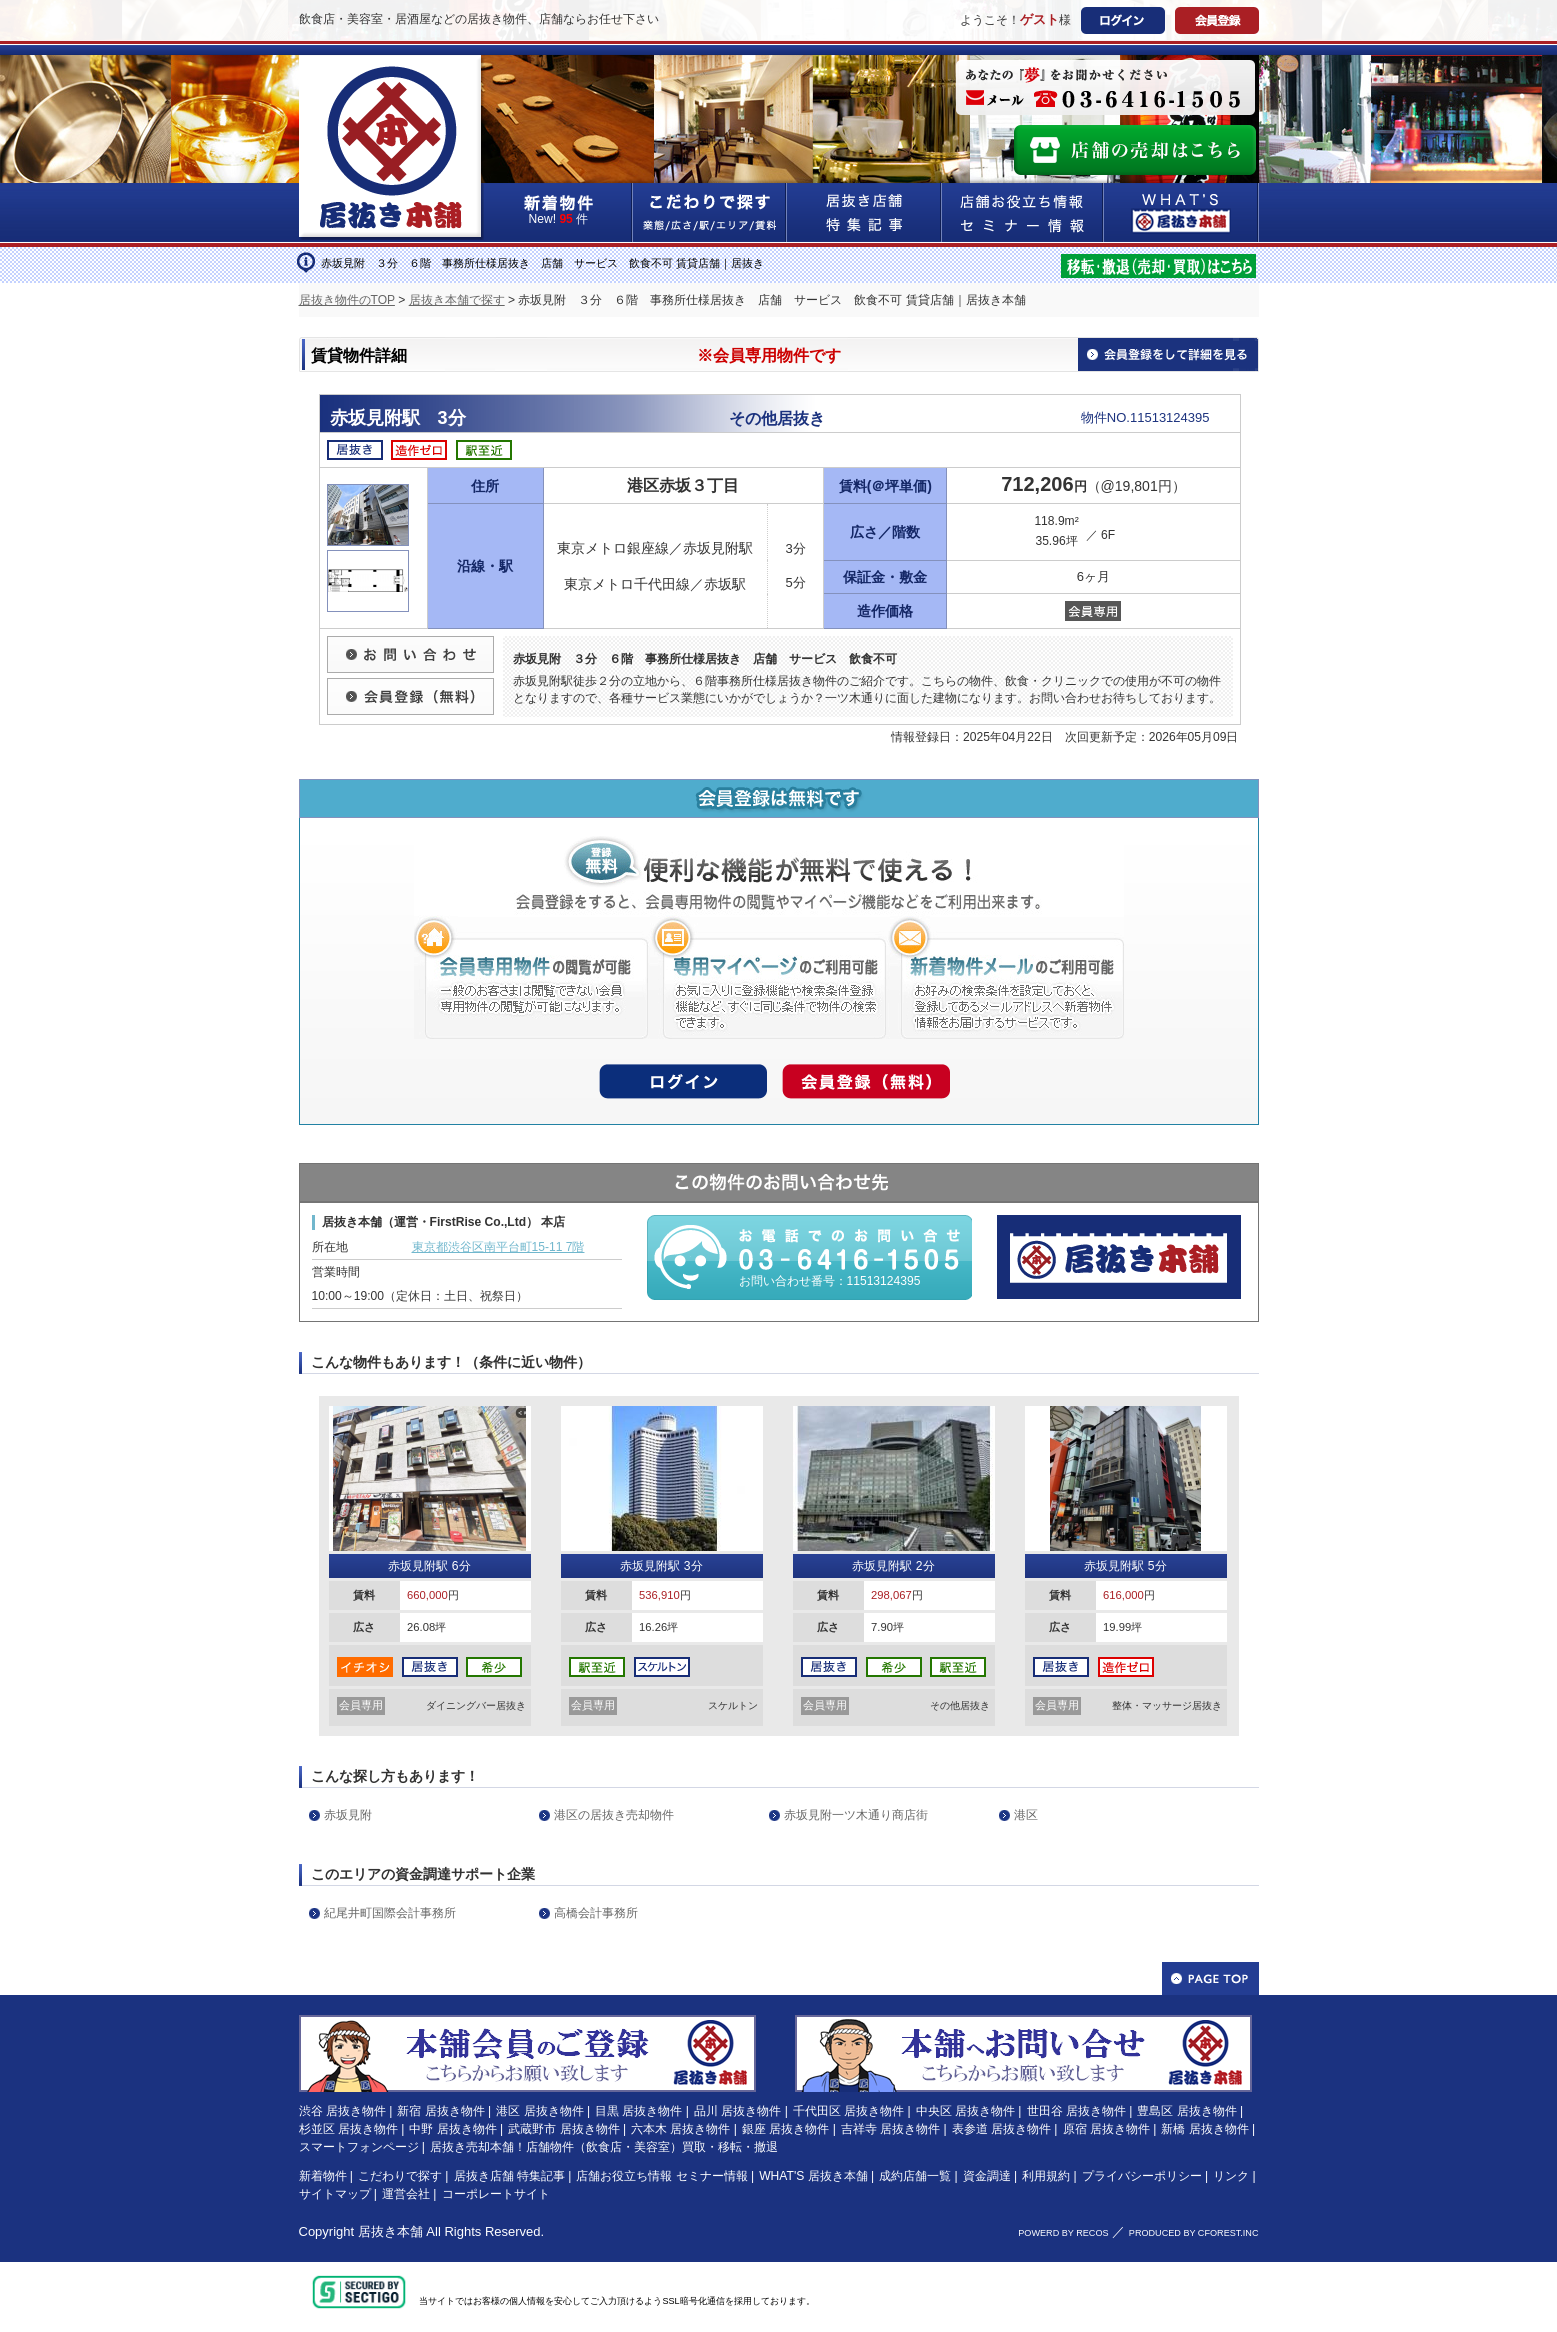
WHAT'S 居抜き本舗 (813, 2176)
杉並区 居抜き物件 (348, 2129)
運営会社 (406, 2194)
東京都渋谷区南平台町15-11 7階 (498, 1247)
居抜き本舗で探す (457, 300)
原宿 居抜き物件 (1106, 2129)
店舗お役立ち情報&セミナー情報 (1023, 212)
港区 (1026, 1815)
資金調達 (987, 2176)
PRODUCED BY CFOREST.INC (1194, 2233)
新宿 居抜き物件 (440, 2111)
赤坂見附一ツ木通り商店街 (856, 1815)
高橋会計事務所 (596, 1913)
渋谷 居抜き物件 (342, 2111)
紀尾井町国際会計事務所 (390, 1913)
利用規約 (1046, 2176)
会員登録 (1217, 20)
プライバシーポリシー (1142, 2176)
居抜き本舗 (390, 2231)
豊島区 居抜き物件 (1186, 2111)
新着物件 (323, 2176)
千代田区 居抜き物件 (848, 2111)
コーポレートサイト (496, 2194)
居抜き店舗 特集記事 (509, 2176)
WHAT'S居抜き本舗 (1181, 212)
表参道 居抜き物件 (1001, 2129)
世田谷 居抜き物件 (1076, 2111)
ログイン (1123, 20)
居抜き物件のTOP (347, 300)
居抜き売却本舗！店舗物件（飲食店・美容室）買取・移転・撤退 (604, 2147)
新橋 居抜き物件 (1204, 2129)
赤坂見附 (348, 1815)
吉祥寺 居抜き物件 (890, 2129)
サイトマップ (335, 2194)
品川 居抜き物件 (737, 2111)
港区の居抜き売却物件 (614, 1815)
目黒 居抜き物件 (638, 2111)
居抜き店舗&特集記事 (864, 212)
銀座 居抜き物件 (785, 2129)
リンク (1231, 2176)
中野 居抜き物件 (452, 2129)
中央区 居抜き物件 (965, 2111)
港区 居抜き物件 (539, 2111)
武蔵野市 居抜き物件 (563, 2129)
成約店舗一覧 (915, 2176)
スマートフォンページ (359, 2147)
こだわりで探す (710, 212)
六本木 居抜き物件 (680, 2129)
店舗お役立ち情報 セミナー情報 (661, 2176)
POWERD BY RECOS (1063, 2233)
